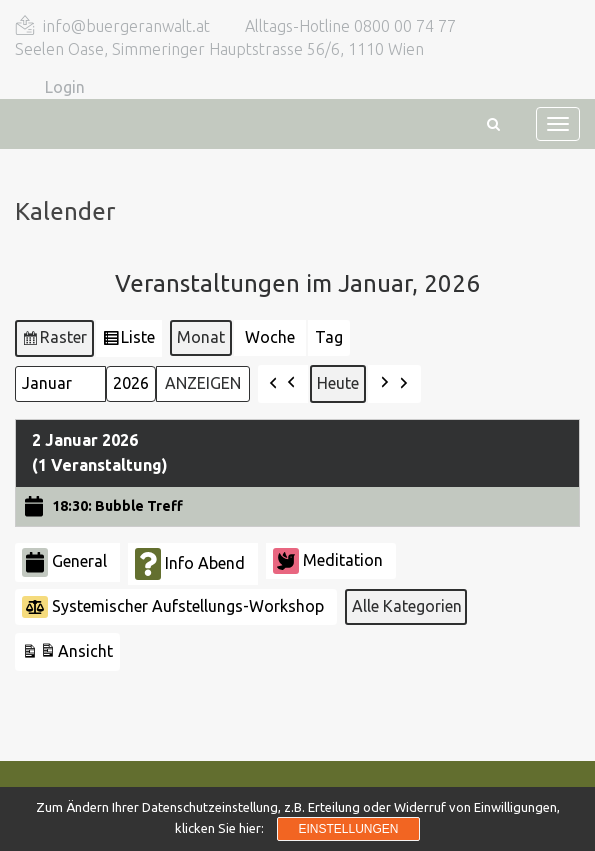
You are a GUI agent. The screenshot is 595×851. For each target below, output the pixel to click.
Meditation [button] (328, 561)
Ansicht (67, 654)
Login (65, 87)
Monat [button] (201, 337)
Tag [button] (329, 337)
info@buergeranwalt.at (126, 26)
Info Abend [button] (190, 564)
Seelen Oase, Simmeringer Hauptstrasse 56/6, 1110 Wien (219, 49)
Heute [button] (338, 383)
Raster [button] (54, 341)
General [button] (64, 562)
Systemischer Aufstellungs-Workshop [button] (173, 607)
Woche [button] (270, 337)
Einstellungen (348, 829)
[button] (283, 384)
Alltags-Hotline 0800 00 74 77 (350, 26)
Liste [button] (129, 341)
